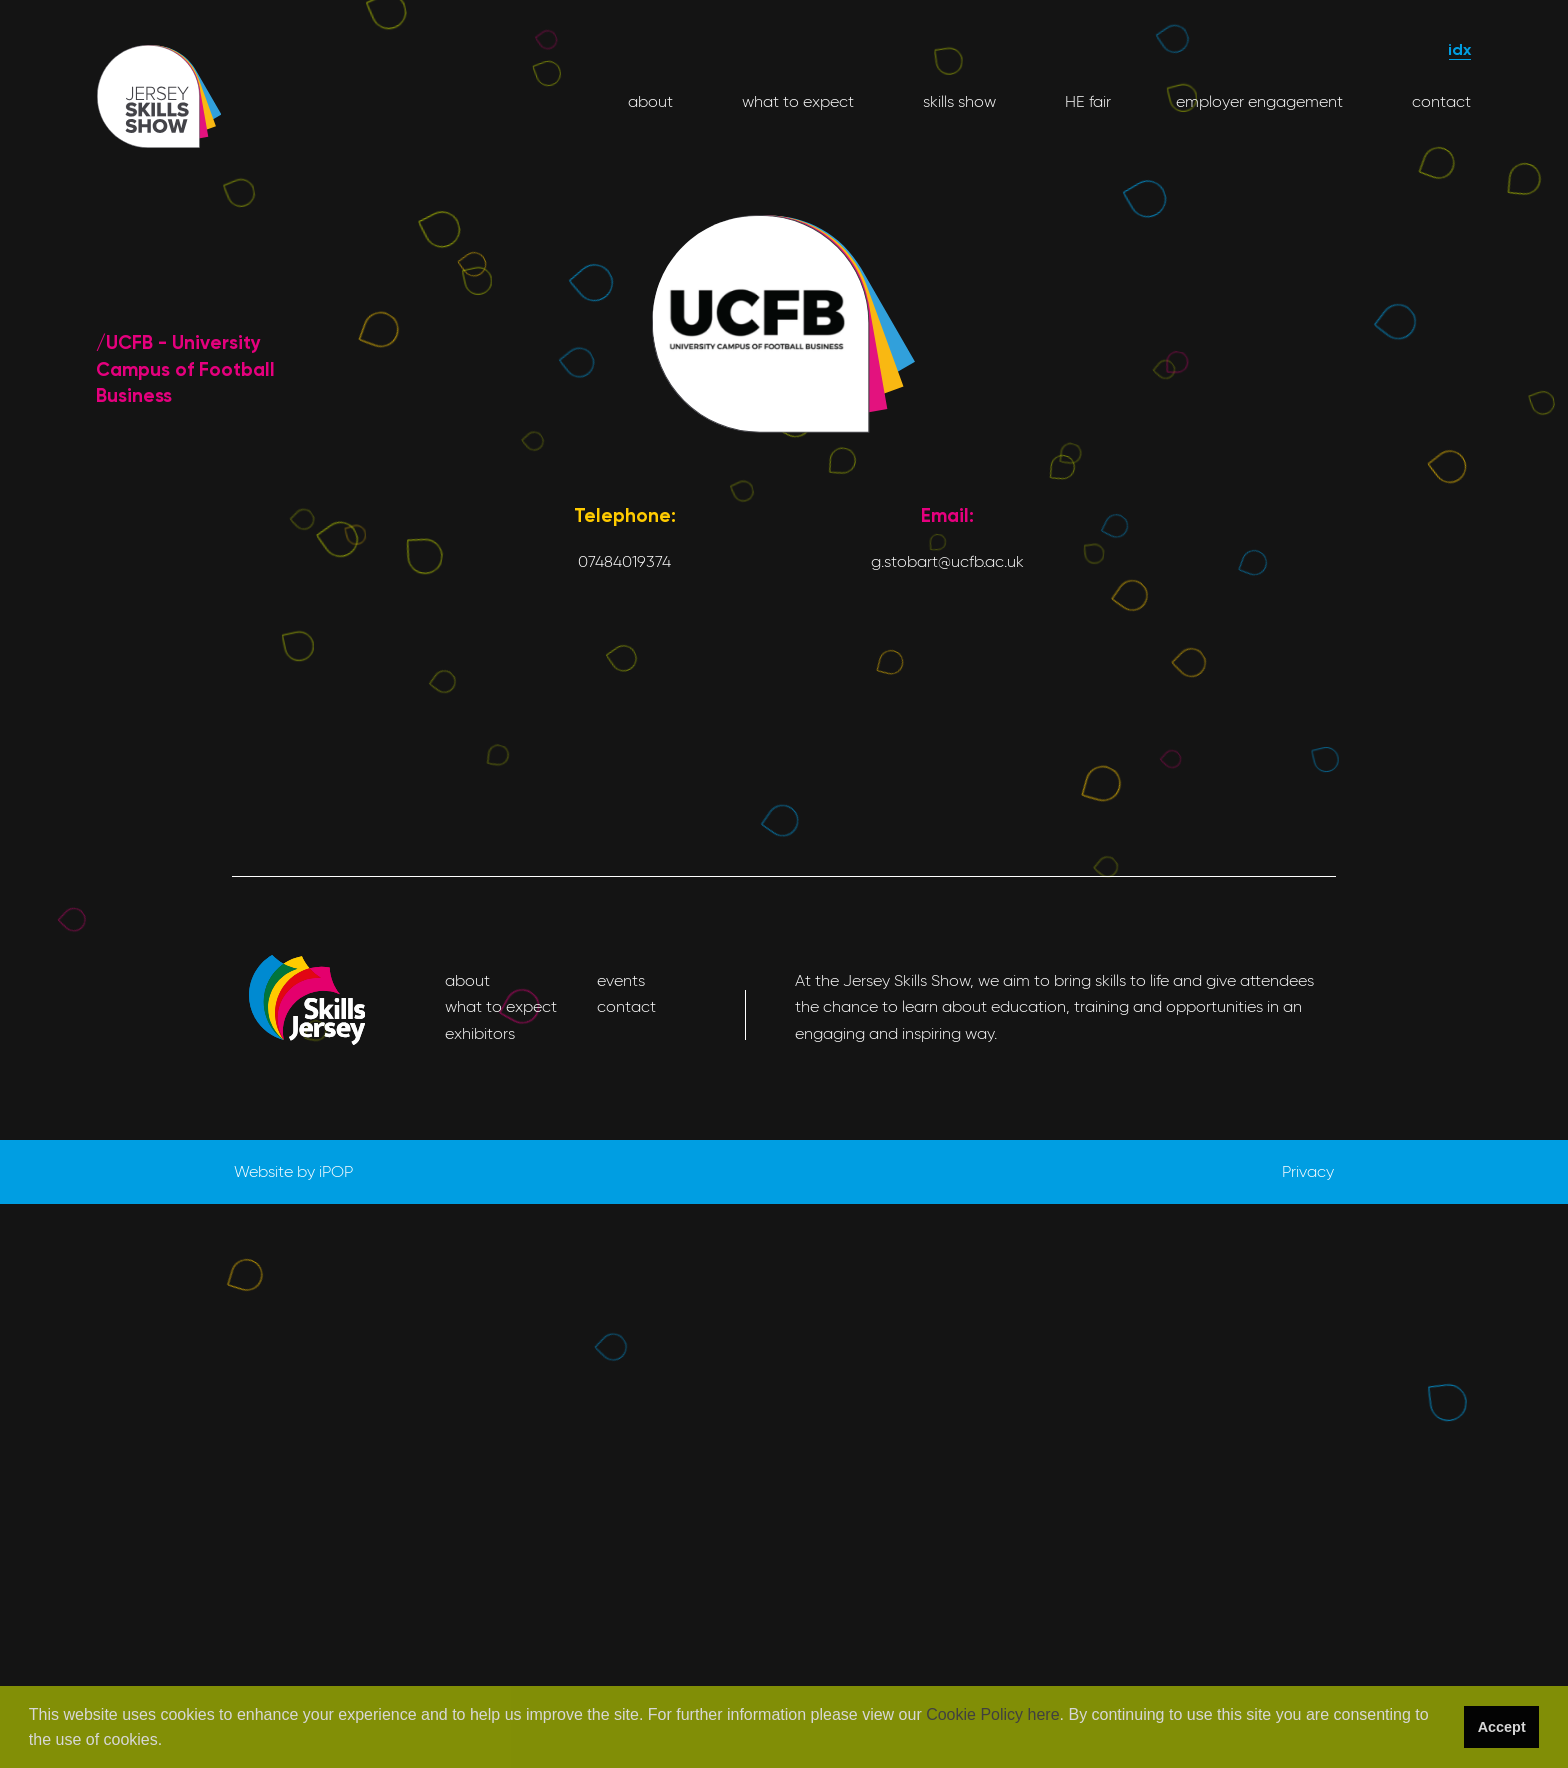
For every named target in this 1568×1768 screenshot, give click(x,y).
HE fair (1086, 101)
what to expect (796, 101)
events (621, 980)
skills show (957, 101)
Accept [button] (1502, 1727)
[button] (170, 1742)
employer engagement (1259, 101)
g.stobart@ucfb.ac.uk (947, 561)
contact (1439, 101)
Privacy (1308, 1171)
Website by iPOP (293, 1171)
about (650, 101)
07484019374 (624, 561)
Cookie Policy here (992, 1714)
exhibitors (480, 1033)
